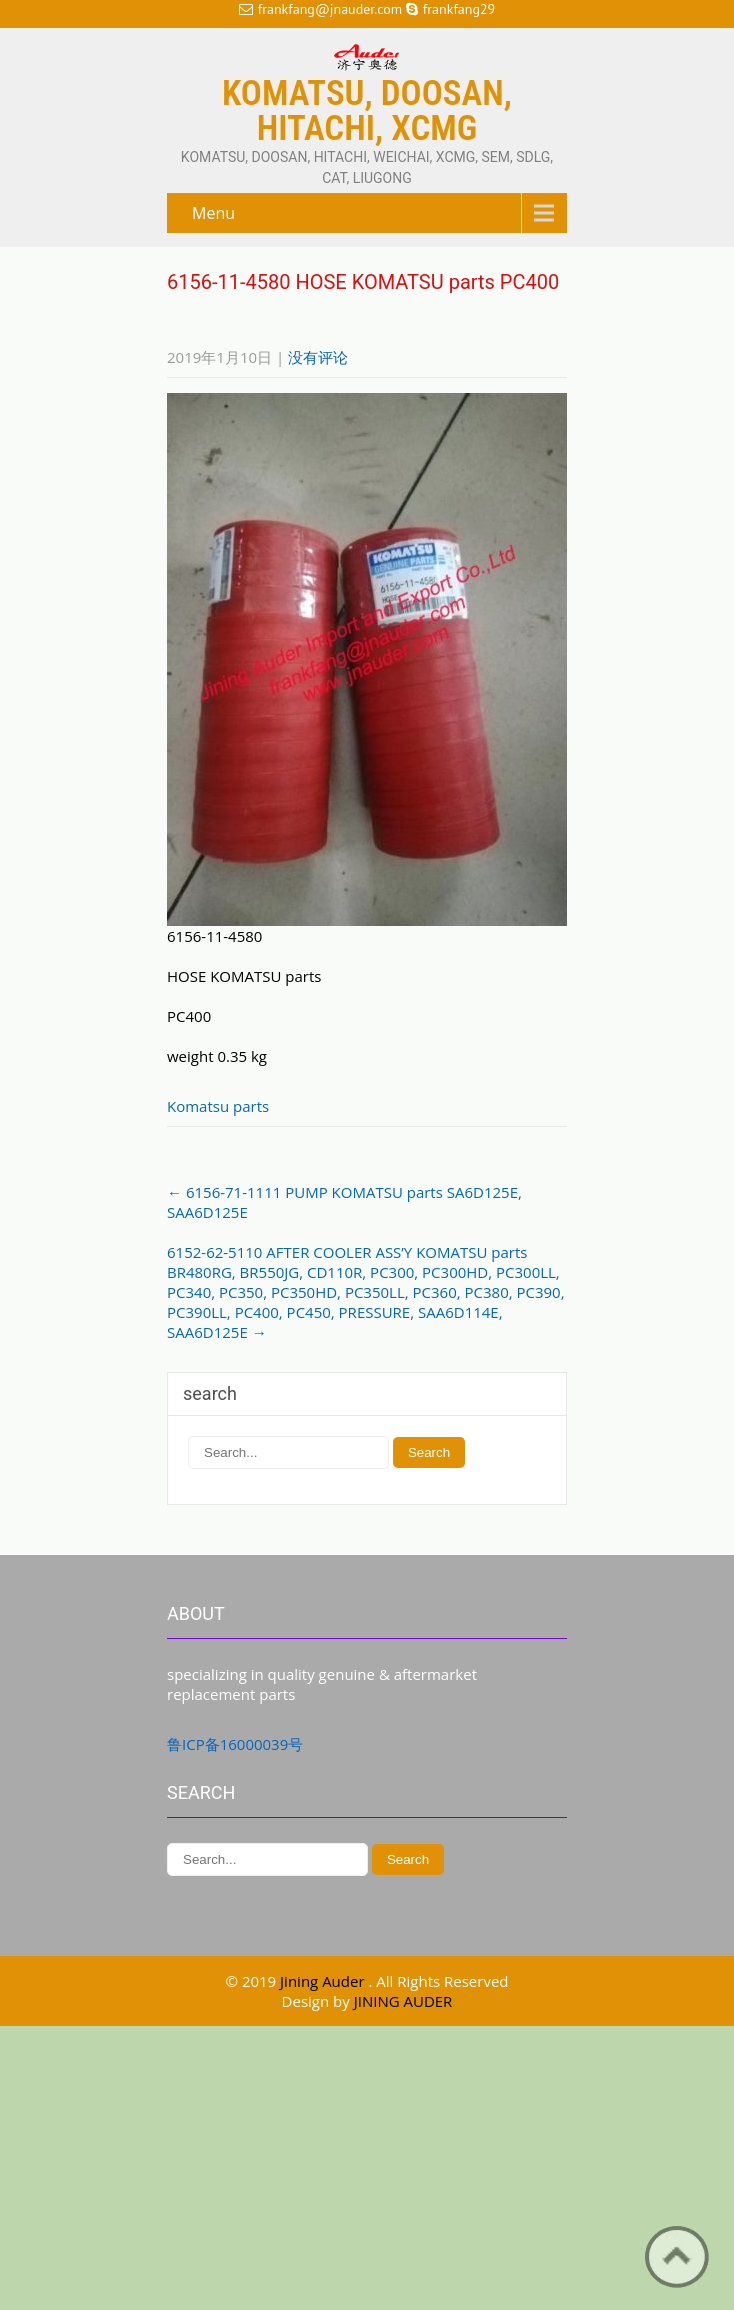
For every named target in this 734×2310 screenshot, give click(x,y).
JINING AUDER (403, 2001)
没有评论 (318, 357)
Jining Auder (324, 1981)
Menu (213, 213)
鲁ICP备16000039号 (235, 1744)
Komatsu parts (218, 1106)
